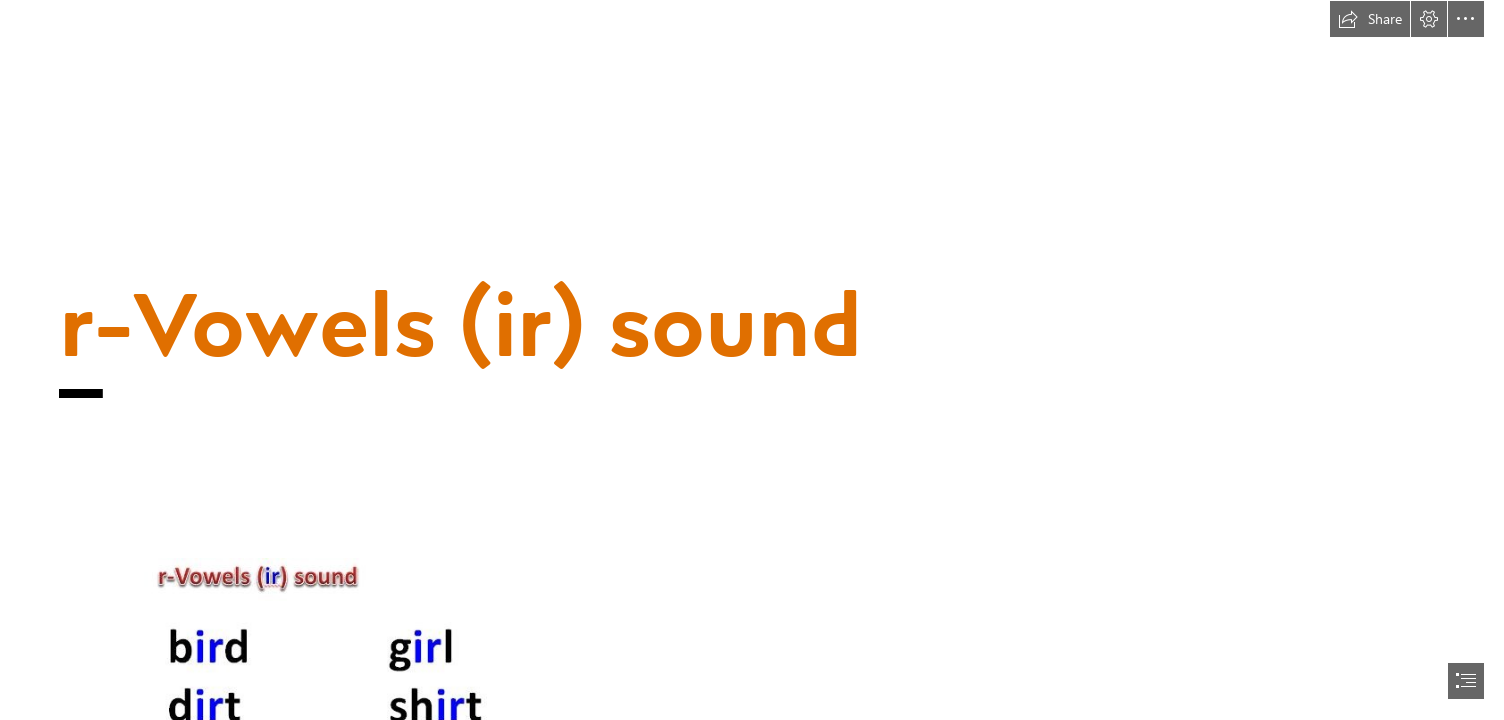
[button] (1370, 19)
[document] (752, 360)
